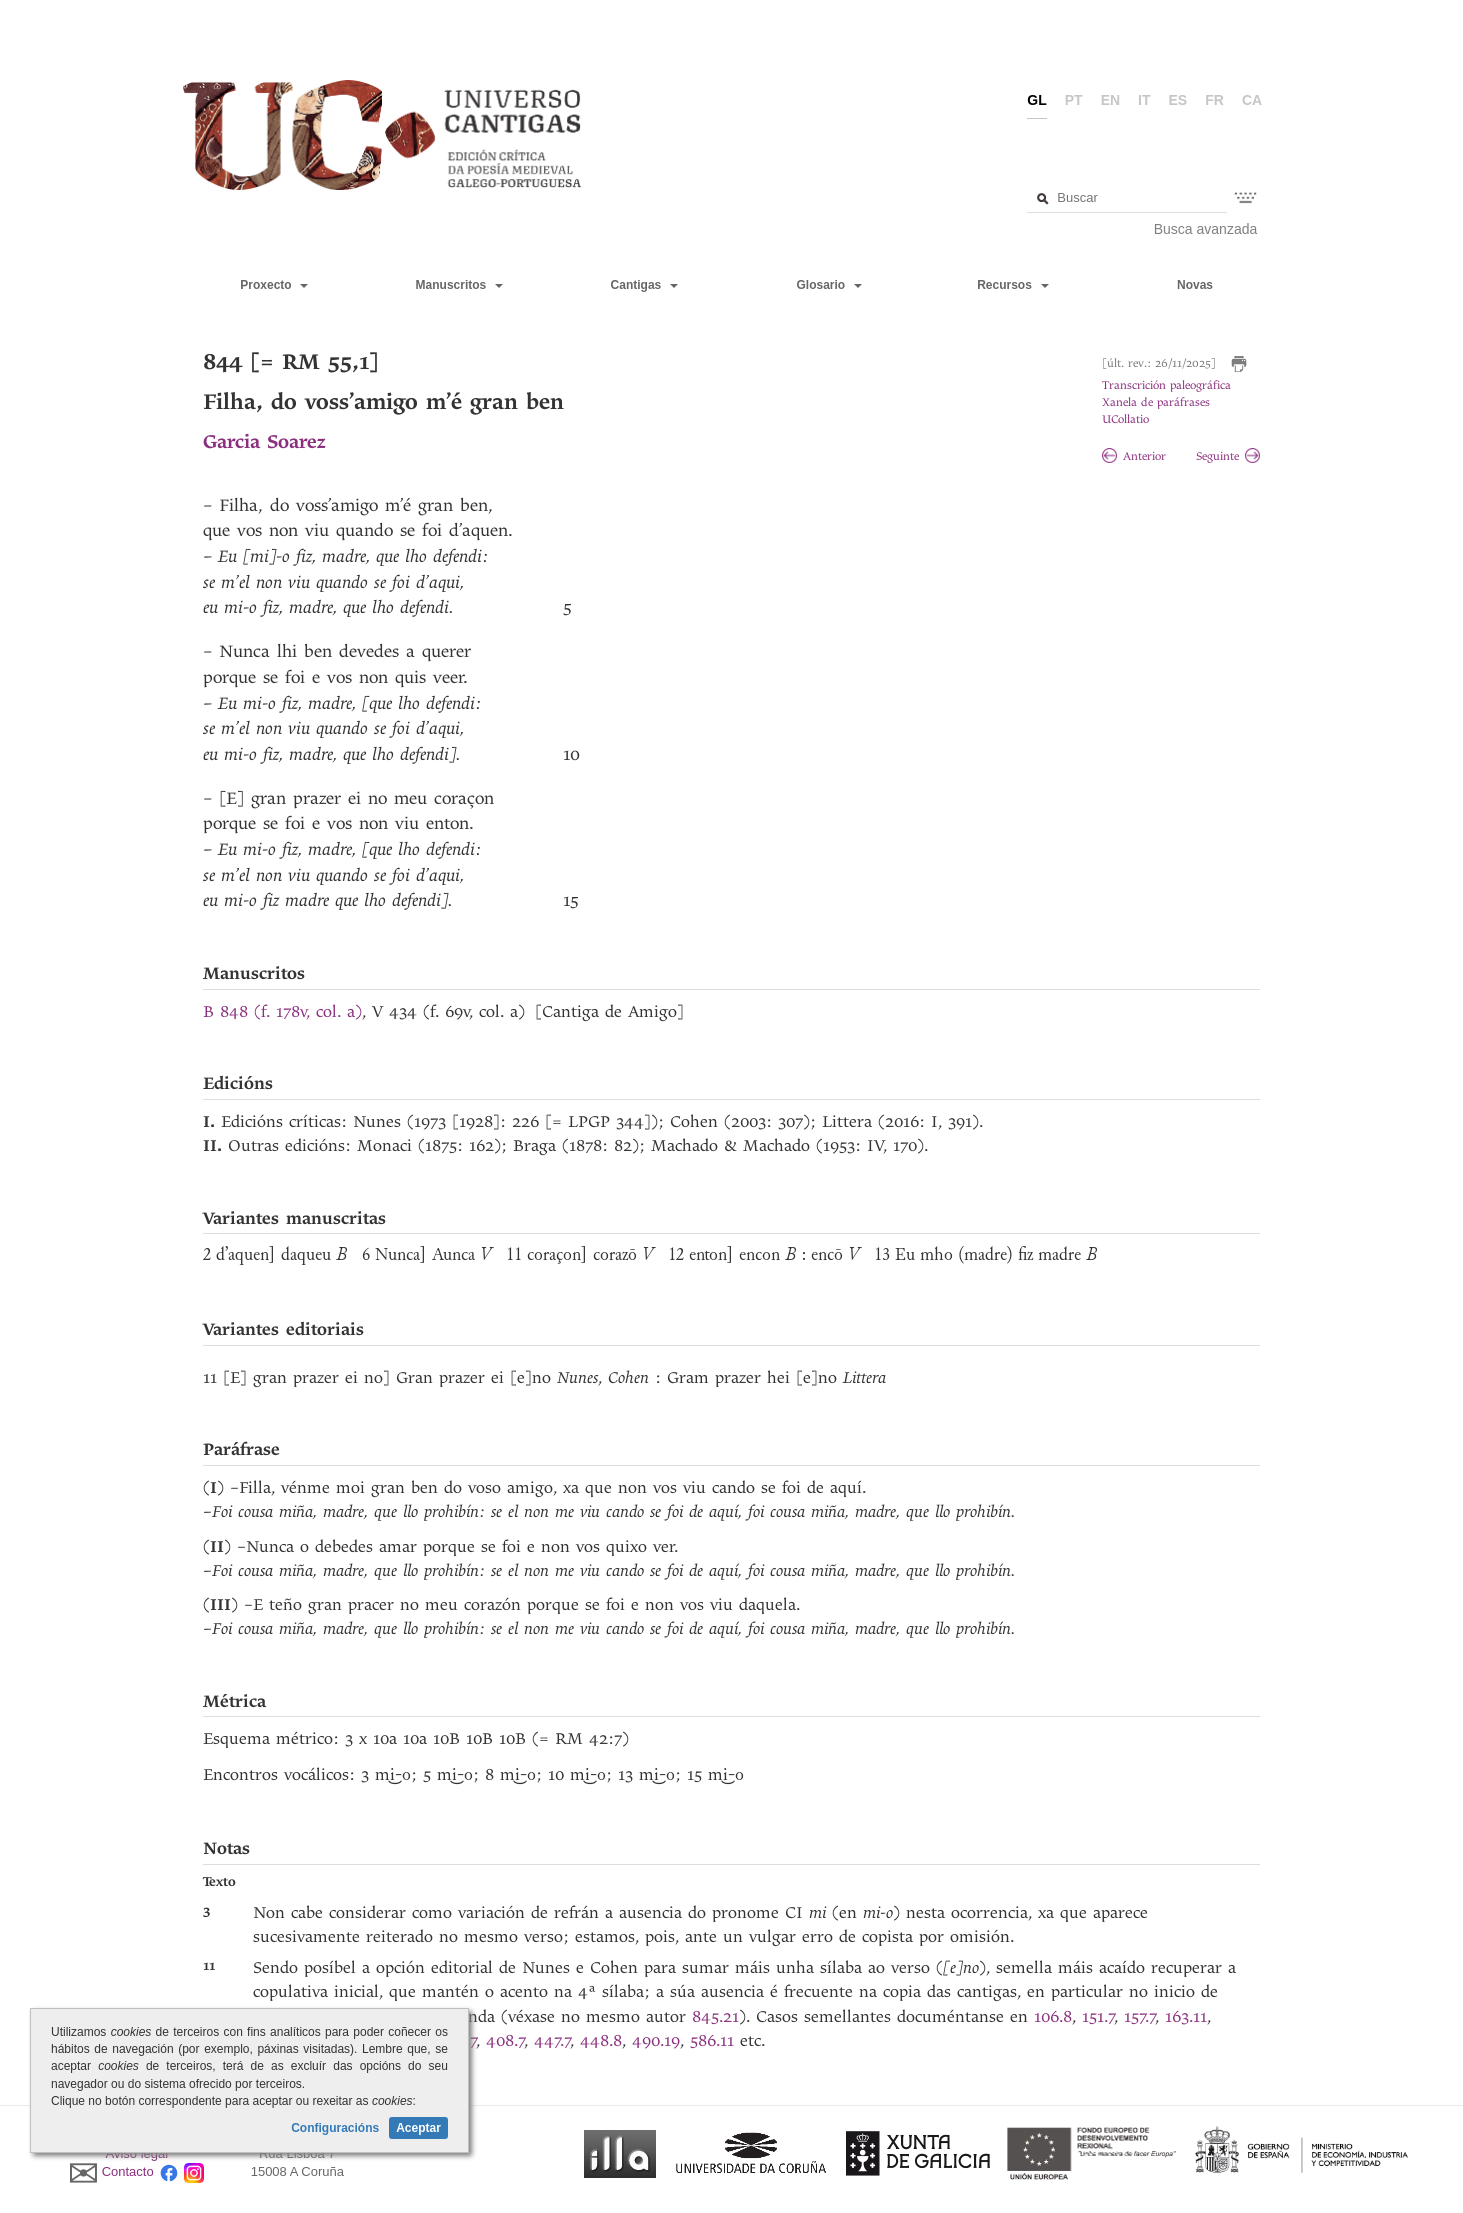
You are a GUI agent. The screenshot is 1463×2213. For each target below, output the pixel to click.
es (1178, 100)
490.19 (656, 2040)
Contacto (128, 2172)
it (1144, 100)
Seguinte (1228, 456)
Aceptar (418, 2128)
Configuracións (335, 2128)
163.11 (1186, 2016)
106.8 (1053, 2016)
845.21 (715, 2016)
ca (1252, 100)
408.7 (505, 2040)
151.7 (1098, 2016)
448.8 (601, 2040)
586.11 (712, 2040)
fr (1214, 100)
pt (1074, 100)
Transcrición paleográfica (1166, 385)
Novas (1195, 285)
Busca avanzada (1206, 229)
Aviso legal (137, 2153)
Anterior (1134, 456)
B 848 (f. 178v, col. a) (282, 1011)
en (1110, 100)
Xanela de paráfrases (1156, 402)
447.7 (552, 2040)
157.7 (1140, 2016)
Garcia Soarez (264, 441)
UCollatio (1125, 419)
